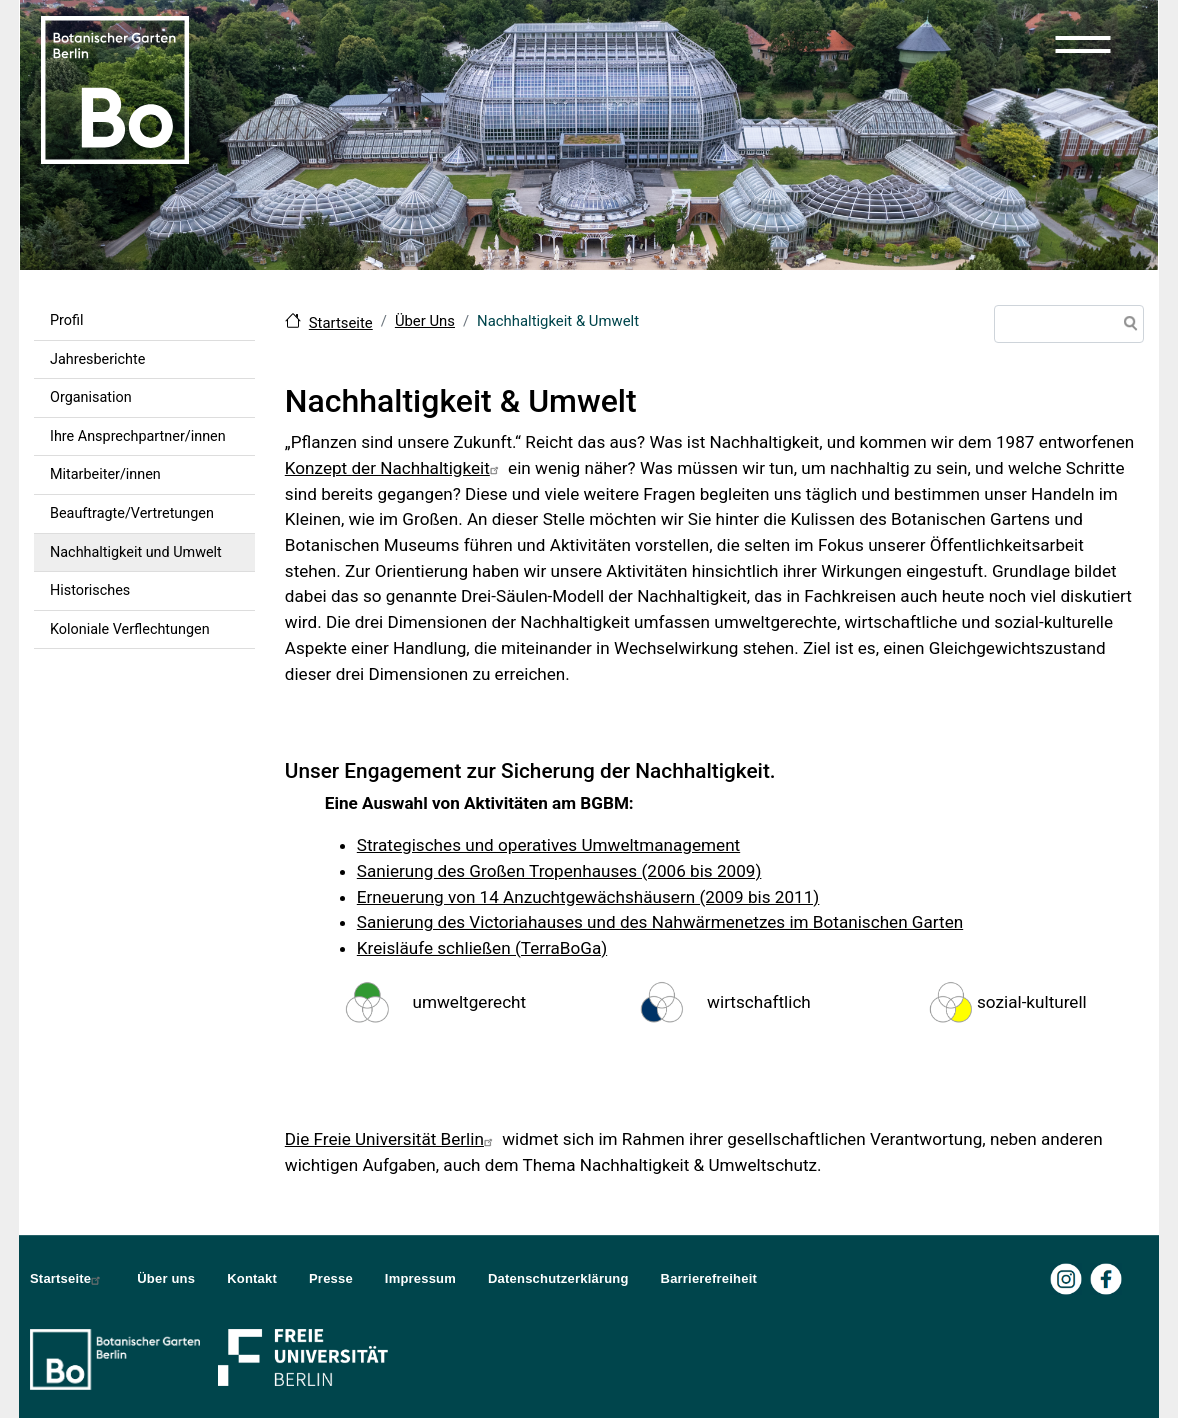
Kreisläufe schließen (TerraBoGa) (482, 948)
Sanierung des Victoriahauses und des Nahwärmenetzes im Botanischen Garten (660, 922)
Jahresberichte (97, 359)
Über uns (166, 1278)
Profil (67, 320)
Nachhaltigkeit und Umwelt (136, 552)
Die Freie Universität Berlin (391, 1139)
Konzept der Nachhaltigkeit (394, 468)
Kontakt (252, 1278)
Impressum (420, 1278)
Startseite (341, 323)
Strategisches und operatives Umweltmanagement (548, 845)
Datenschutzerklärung (558, 1278)
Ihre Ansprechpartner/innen (138, 436)
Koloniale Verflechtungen (130, 629)
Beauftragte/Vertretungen (132, 513)
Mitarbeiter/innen (105, 474)
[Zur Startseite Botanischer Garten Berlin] (115, 88)
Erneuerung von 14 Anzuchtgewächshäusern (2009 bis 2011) (588, 897)
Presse (331, 1278)
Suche (1127, 326)
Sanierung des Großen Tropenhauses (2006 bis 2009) (559, 871)
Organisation (91, 397)
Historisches (90, 590)
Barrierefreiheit (709, 1278)
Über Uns (425, 321)
